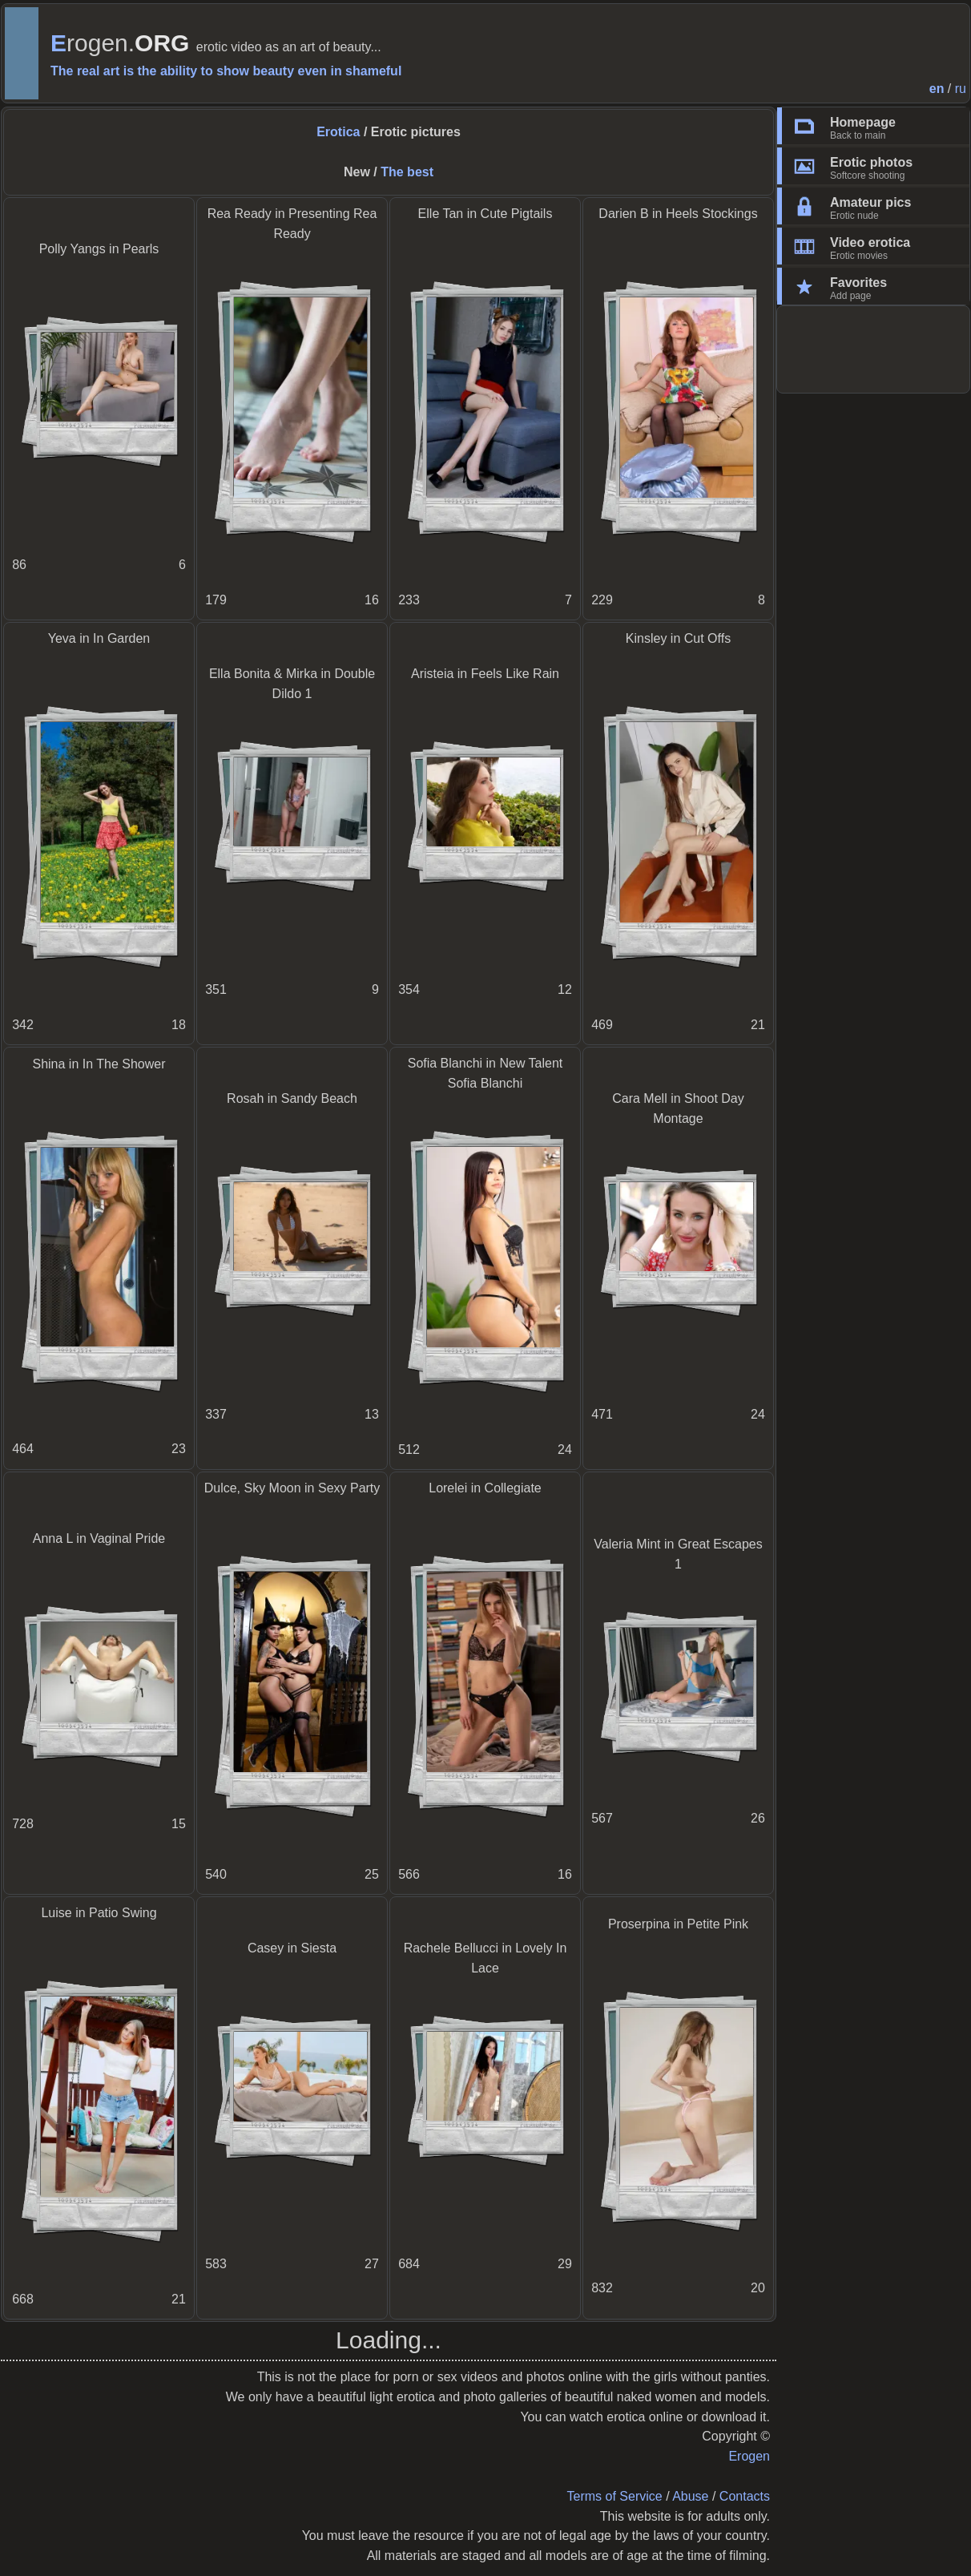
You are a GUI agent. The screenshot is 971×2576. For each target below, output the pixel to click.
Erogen (749, 2456)
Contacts (744, 2496)
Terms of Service (615, 2496)
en (937, 88)
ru (960, 88)
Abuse (690, 2496)
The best (407, 172)
